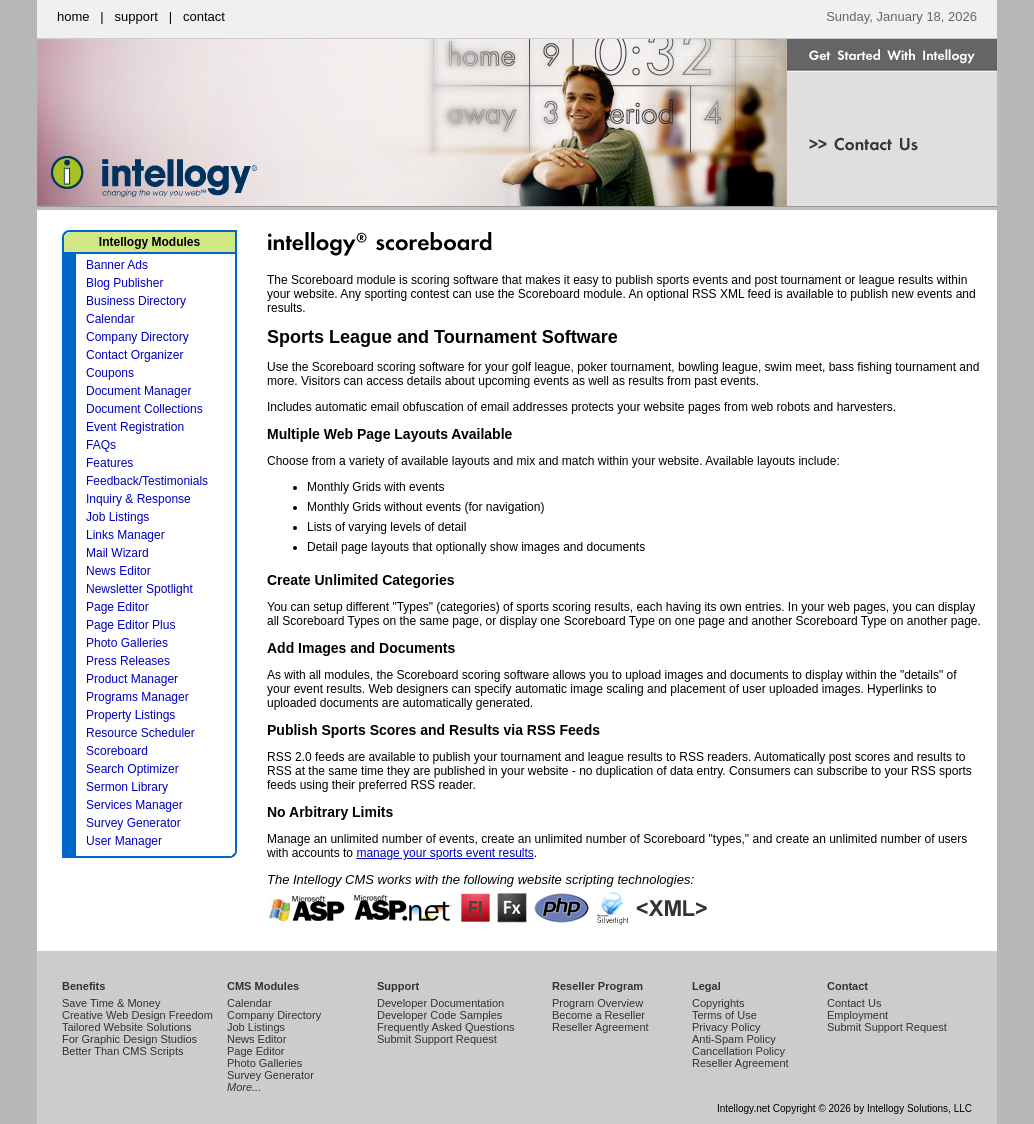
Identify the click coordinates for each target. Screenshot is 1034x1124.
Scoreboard (117, 751)
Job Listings (117, 517)
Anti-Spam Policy (734, 1039)
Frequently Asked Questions (446, 1027)
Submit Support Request (437, 1039)
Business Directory (136, 301)
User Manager (124, 841)
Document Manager (138, 391)
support (136, 16)
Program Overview (597, 1003)
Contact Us (854, 1003)
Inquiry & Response (138, 499)
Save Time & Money (111, 1003)
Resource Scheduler (140, 733)
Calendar (110, 319)
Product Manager (132, 679)
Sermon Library (127, 787)
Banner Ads (117, 265)
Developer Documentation (440, 1003)
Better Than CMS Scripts (122, 1051)
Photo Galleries (127, 643)
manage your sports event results (444, 853)
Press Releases (128, 661)
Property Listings (130, 715)
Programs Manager (137, 697)
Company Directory (137, 337)
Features (109, 463)
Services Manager (134, 805)
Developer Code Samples (439, 1015)
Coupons (110, 373)
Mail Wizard (117, 553)
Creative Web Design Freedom (137, 1015)
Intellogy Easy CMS (831, 1061)
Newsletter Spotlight (139, 589)
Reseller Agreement (600, 1027)
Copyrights (718, 1003)
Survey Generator (133, 823)
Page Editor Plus (130, 625)
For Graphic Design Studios (129, 1039)
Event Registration (135, 427)
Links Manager (125, 535)
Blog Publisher (124, 283)
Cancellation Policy (738, 1051)
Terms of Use (724, 1015)
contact (204, 16)
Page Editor (117, 607)
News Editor (118, 571)
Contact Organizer (134, 355)
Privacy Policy (726, 1027)
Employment (857, 1015)
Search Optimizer (132, 769)
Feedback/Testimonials (147, 481)
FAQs (101, 445)
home (73, 16)
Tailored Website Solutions (126, 1027)
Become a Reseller (598, 1015)
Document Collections (144, 409)
